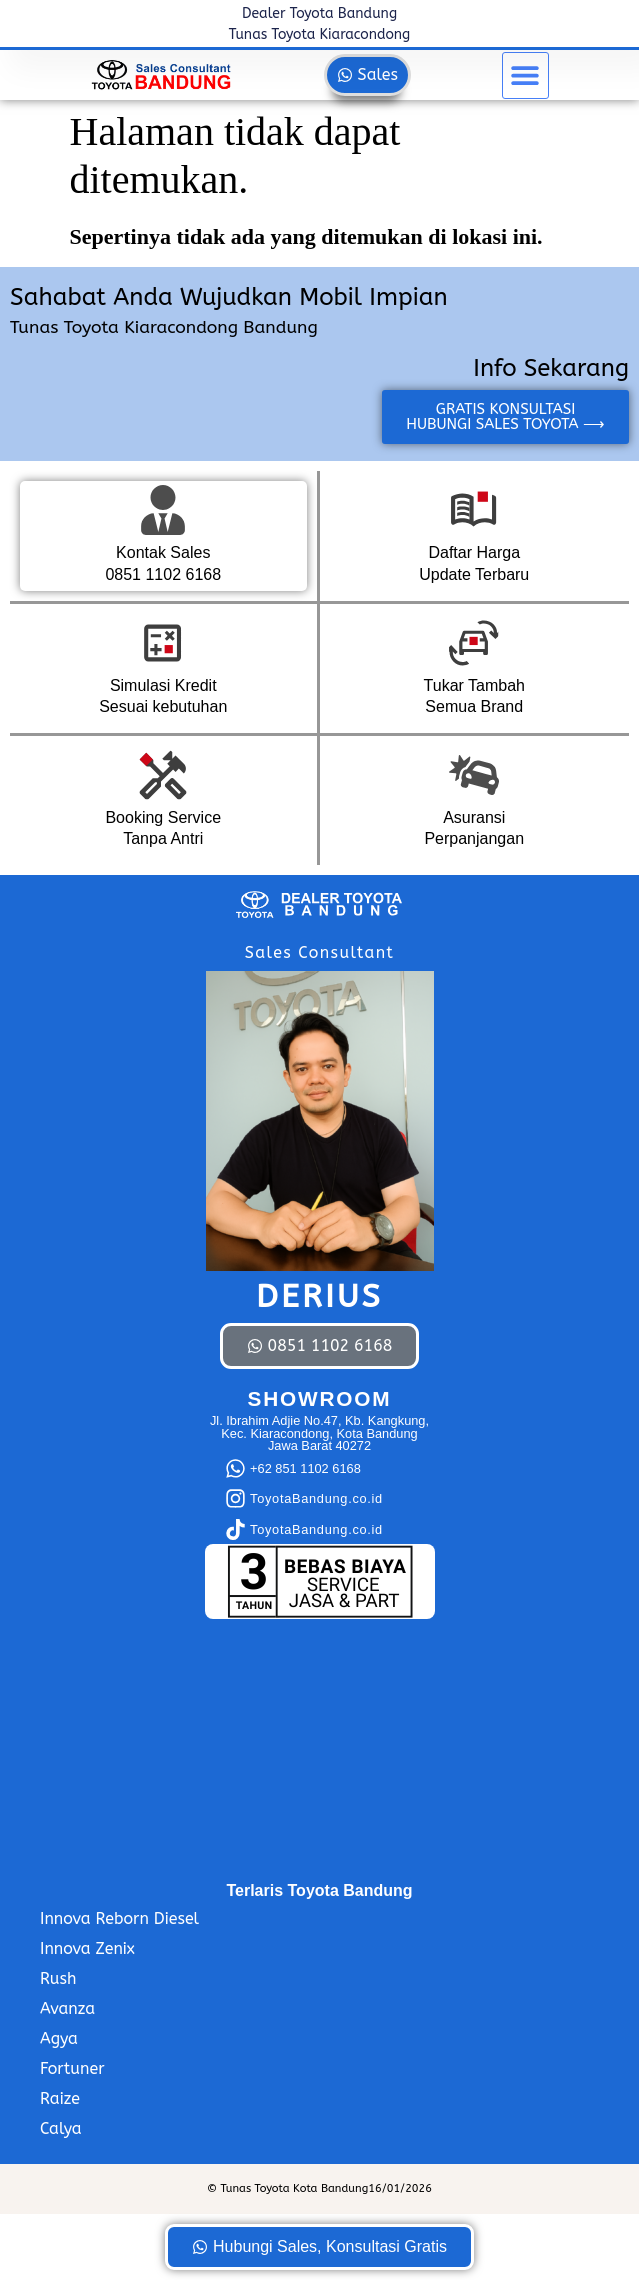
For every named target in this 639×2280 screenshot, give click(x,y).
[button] (525, 75)
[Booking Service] (163, 775)
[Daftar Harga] (474, 510)
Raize (60, 2098)
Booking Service (163, 817)
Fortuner (72, 2068)
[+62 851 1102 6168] (235, 1468)
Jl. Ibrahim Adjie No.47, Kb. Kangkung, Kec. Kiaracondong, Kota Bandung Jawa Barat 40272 (319, 1433)
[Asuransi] (474, 775)
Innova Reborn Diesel (119, 1918)
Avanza (67, 2008)
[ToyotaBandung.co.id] (235, 1498)
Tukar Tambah (474, 685)
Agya (59, 2038)
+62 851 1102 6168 (305, 1468)
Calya (61, 2128)
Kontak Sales (163, 552)
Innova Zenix (87, 1948)
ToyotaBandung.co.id (316, 1498)
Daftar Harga (474, 552)
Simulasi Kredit (163, 685)
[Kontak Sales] (163, 510)
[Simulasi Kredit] (163, 643)
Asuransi (474, 817)
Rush (58, 1978)
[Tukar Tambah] (474, 643)
